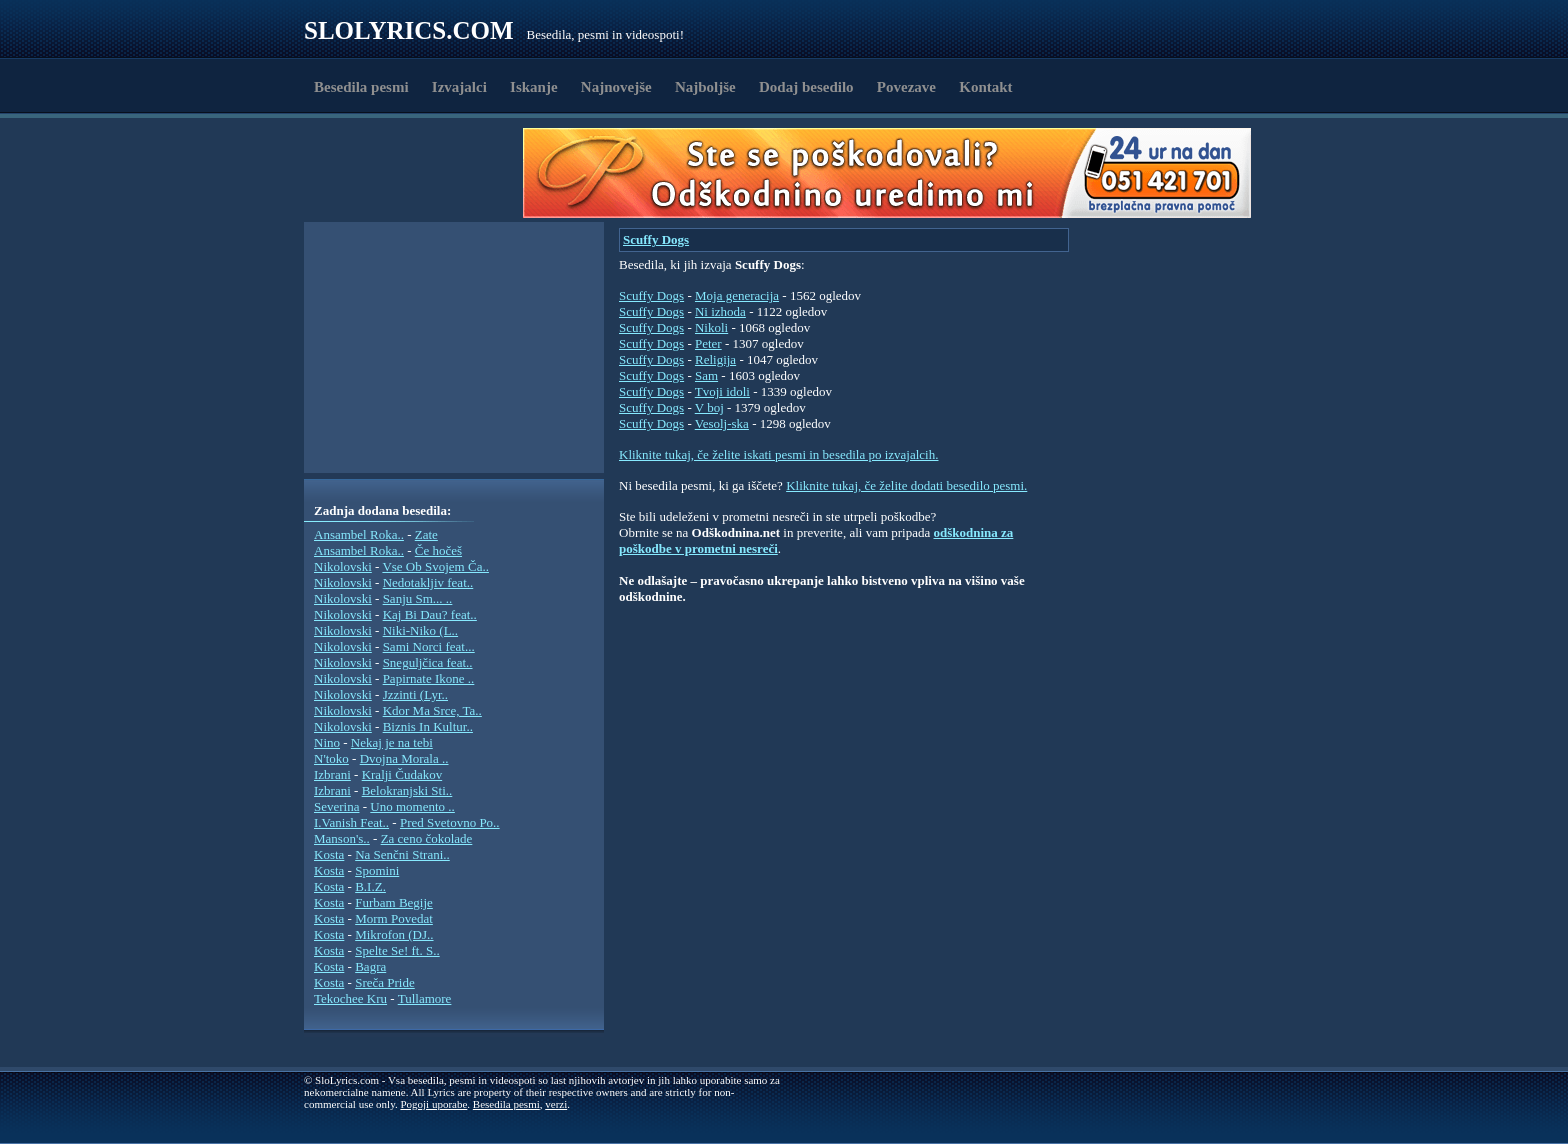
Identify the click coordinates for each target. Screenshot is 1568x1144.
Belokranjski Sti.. (407, 790)
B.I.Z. (370, 886)
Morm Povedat (394, 918)
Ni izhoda (720, 311)
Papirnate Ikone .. (429, 678)
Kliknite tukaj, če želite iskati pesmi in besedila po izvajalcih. (778, 454)
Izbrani (332, 774)
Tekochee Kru (350, 998)
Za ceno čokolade (427, 838)
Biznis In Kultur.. (428, 726)
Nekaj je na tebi (392, 742)
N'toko (331, 758)
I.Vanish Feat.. (351, 822)
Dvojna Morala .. (404, 758)
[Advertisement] (420, 173)
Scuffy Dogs (656, 239)
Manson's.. (342, 838)
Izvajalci (459, 87)
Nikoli (711, 327)
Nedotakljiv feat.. (428, 582)
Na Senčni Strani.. (402, 854)
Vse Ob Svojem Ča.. (435, 566)
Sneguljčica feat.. (428, 662)
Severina (336, 806)
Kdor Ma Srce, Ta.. (432, 710)
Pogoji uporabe (433, 1104)
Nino (327, 742)
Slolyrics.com (409, 30)
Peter (708, 343)
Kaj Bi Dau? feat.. (430, 614)
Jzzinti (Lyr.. (415, 694)
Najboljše (705, 87)
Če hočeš (438, 550)
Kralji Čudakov (402, 774)
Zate (426, 534)
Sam (706, 375)
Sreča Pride (385, 982)
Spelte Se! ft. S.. (397, 950)
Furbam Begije (394, 902)
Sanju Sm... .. (418, 598)
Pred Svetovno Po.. (450, 822)
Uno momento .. (412, 806)
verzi (556, 1104)
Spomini (377, 870)
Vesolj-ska (722, 423)
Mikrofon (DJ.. (394, 934)
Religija (715, 359)
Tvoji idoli (722, 391)
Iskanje (534, 87)
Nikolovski (343, 566)
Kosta (329, 854)
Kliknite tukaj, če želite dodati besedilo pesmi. (906, 485)
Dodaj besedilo (806, 87)
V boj (709, 407)
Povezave (906, 87)
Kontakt (985, 87)
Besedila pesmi (361, 87)
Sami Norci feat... (429, 646)
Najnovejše (616, 87)
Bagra (370, 966)
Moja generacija (737, 295)
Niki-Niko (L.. (420, 630)
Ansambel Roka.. (359, 534)
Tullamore (425, 998)
